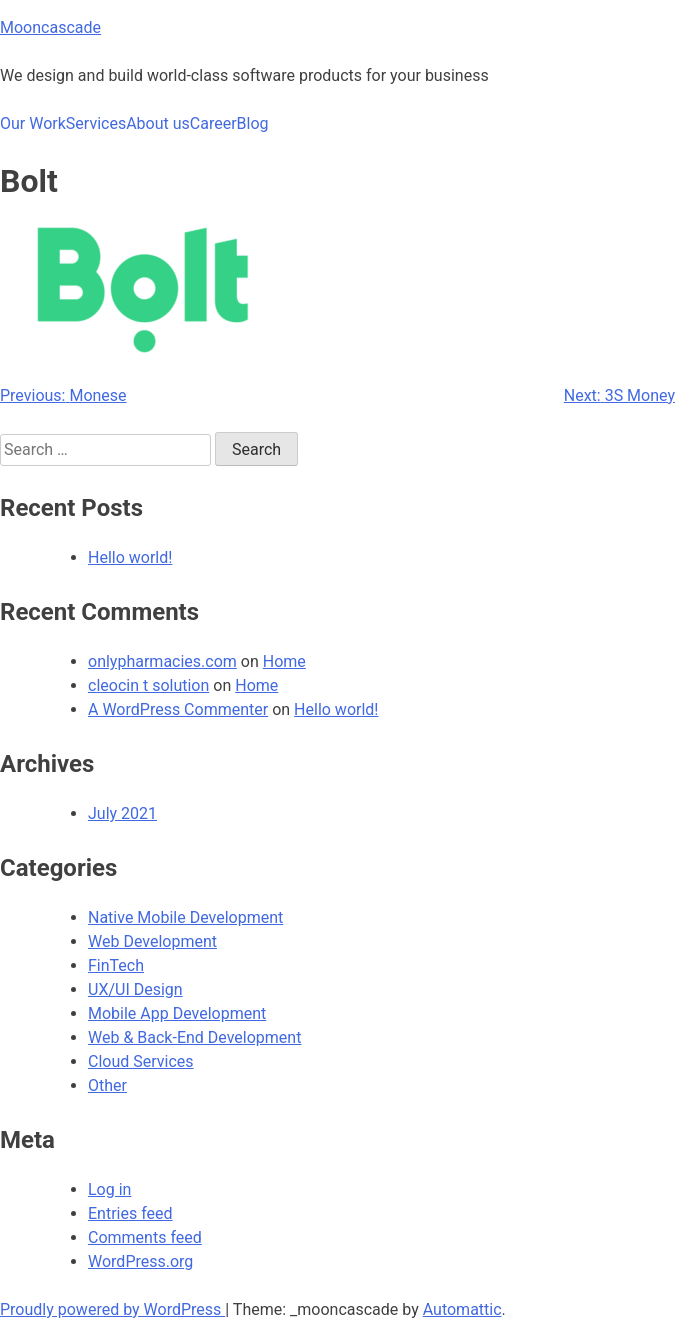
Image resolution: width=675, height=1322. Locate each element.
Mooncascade (50, 27)
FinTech (116, 965)
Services (96, 123)
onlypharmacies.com (162, 661)
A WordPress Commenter (178, 709)
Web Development (152, 941)
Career (213, 123)
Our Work (33, 123)
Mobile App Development (177, 1013)
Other (107, 1085)
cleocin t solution (148, 685)
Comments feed (145, 1237)
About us (158, 123)
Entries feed (130, 1213)
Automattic (462, 1309)
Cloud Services (141, 1061)
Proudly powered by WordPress (112, 1309)
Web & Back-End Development (194, 1037)
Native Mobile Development (185, 917)
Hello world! (130, 557)
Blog (253, 123)
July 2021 (122, 813)
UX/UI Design (135, 989)
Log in (109, 1189)
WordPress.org (140, 1261)
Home (284, 661)
